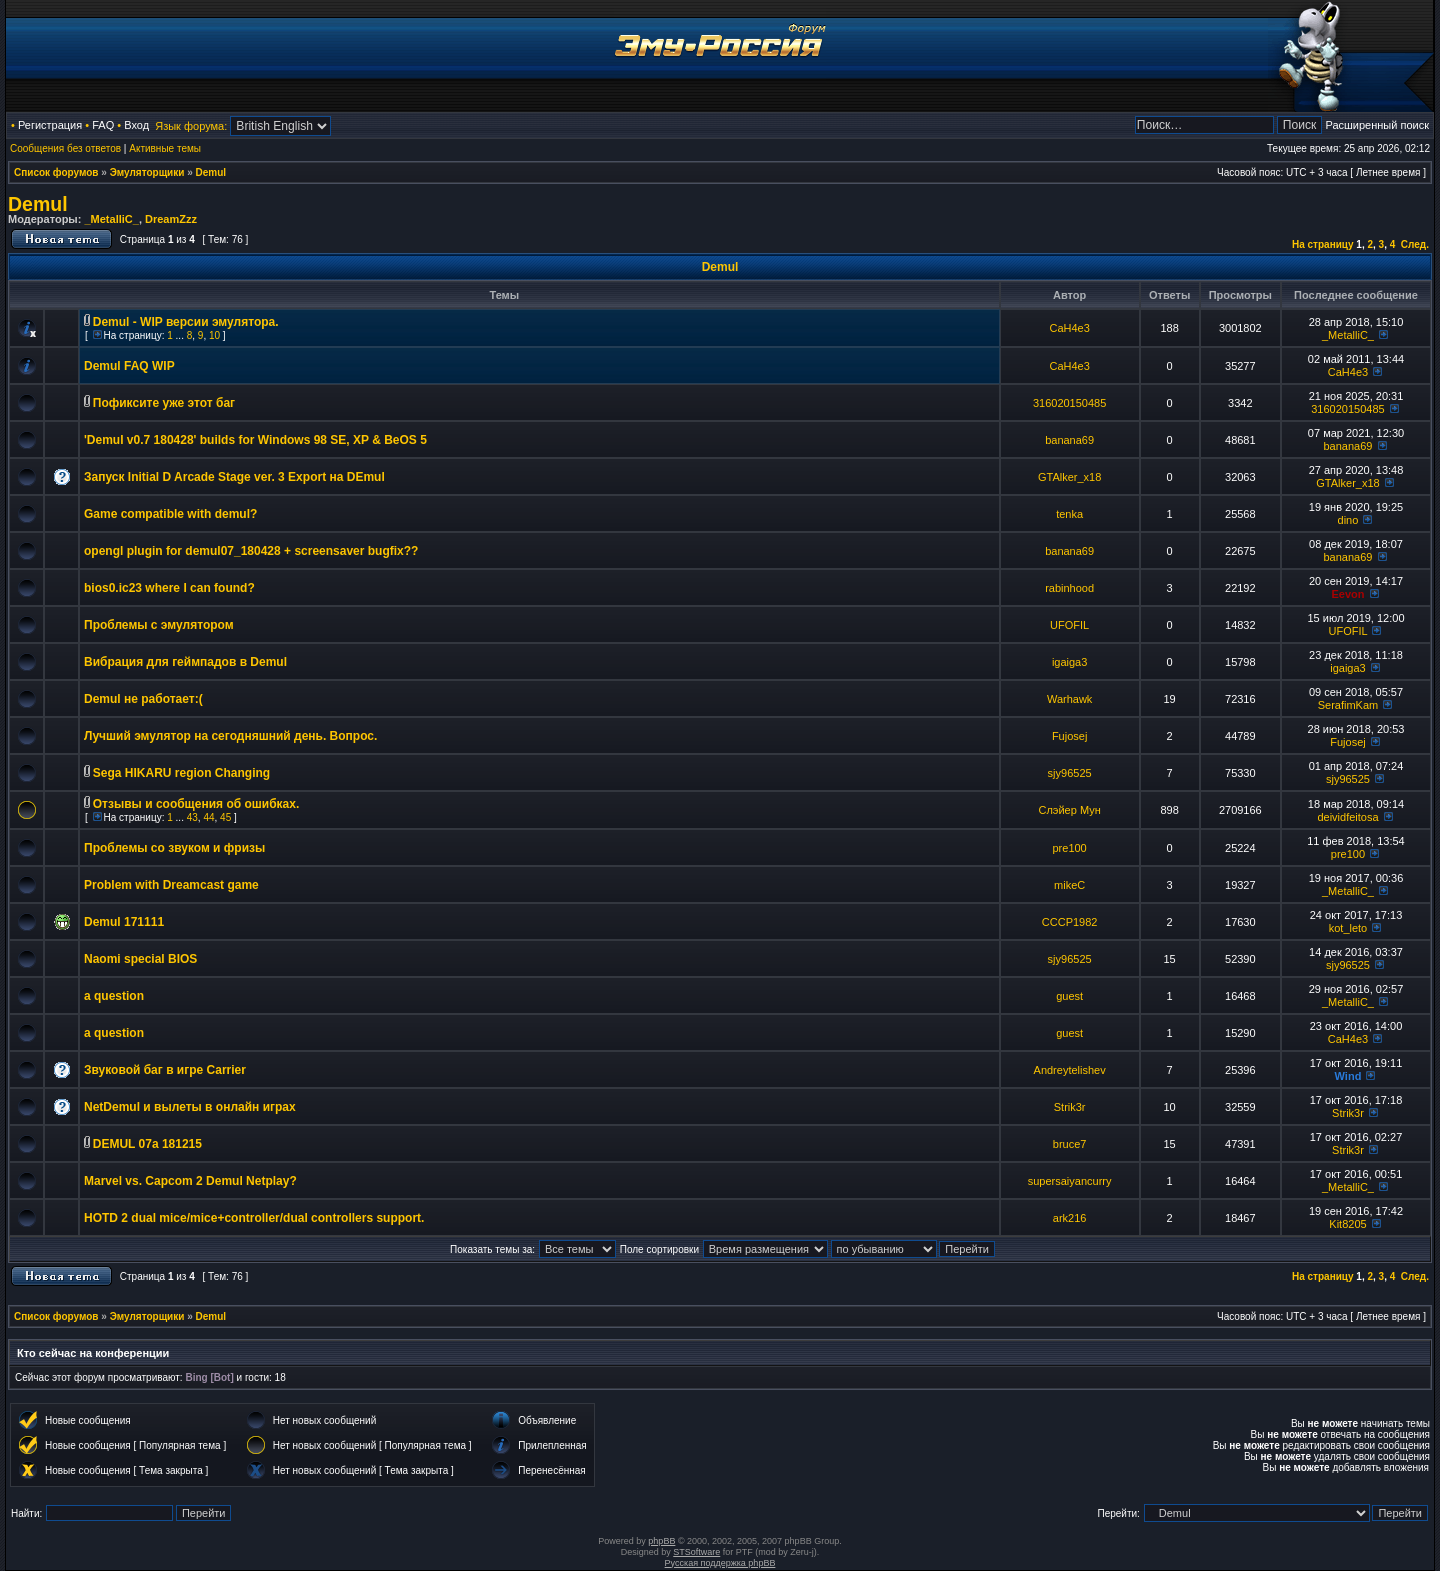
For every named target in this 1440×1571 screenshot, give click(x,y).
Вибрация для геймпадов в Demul (185, 662)
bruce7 (1070, 1144)
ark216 (1070, 1218)
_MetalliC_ (111, 219)
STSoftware (696, 1552)
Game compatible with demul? (170, 514)
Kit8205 (1347, 1224)
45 (225, 817)
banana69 (1069, 440)
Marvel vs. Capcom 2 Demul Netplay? (190, 1181)
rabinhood (1069, 588)
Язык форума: (191, 126)
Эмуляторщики (147, 172)
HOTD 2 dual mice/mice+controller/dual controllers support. (254, 1218)
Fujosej (1069, 736)
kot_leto (1348, 928)
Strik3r (1070, 1107)
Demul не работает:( (143, 699)
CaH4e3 (1069, 328)
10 (214, 335)
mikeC (1069, 885)
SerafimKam (1348, 705)
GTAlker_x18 (1069, 477)
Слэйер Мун (1069, 810)
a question (114, 996)
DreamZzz (171, 219)
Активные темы (165, 148)
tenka (1069, 514)
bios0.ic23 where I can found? (169, 588)
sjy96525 (1070, 773)
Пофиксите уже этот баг (164, 403)
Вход (136, 125)
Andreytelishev (1070, 1070)
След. (1415, 244)
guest (1069, 996)
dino (1348, 520)
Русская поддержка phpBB (720, 1563)
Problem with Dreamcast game (171, 885)
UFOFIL (1069, 625)
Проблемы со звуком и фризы (174, 848)
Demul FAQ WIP (129, 366)
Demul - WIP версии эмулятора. (186, 322)
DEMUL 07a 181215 (147, 1144)
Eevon (1347, 594)
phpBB (661, 1541)
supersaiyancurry (1070, 1181)
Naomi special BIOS (140, 959)
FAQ (103, 125)
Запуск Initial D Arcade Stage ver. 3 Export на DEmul (234, 477)
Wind (1348, 1076)
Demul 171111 (124, 922)
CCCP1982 (1070, 922)
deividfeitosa (1347, 817)
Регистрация (50, 125)
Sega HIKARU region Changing (181, 773)
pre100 (1069, 848)
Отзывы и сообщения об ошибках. (196, 804)
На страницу (1323, 244)
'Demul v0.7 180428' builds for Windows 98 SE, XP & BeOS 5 (255, 440)
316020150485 (1069, 403)
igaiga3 (1069, 662)
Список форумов (56, 172)
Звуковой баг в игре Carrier (165, 1070)
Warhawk (1069, 699)
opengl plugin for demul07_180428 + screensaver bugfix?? (251, 551)
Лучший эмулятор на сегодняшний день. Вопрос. (230, 736)
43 (192, 817)
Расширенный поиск (1377, 125)
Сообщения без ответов (65, 148)
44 (208, 817)
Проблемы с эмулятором (159, 625)
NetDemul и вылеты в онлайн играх (190, 1107)
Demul (211, 172)
